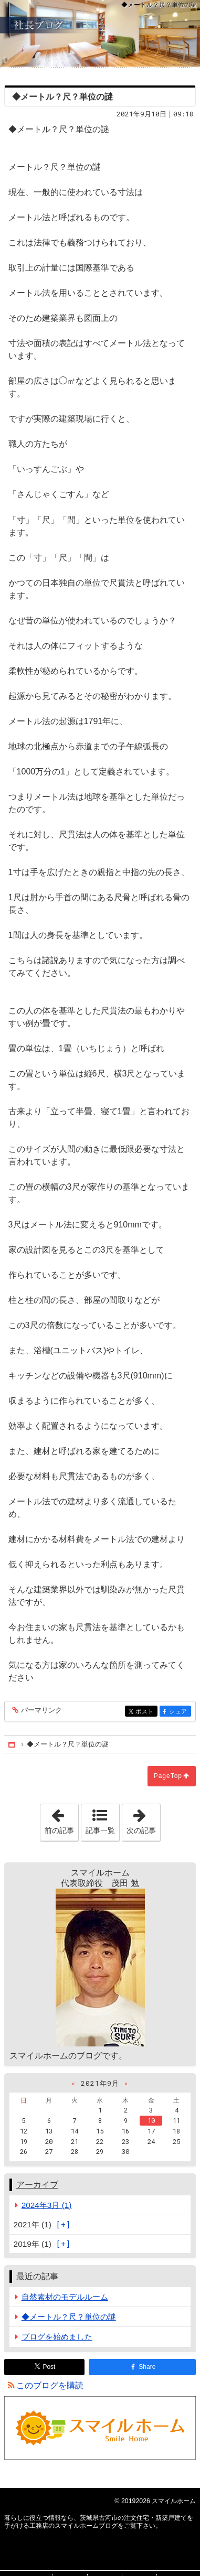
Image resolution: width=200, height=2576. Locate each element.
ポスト (145, 1712)
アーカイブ (37, 2184)
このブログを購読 (49, 2385)
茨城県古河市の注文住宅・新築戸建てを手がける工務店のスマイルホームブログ (100, 33)
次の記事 (143, 1819)
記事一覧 (100, 1830)
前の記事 (61, 1819)
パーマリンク (40, 1710)
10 (151, 2120)
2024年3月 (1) (47, 2205)
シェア (179, 1712)
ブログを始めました (57, 2336)
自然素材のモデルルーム (65, 2296)
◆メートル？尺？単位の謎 (69, 2316)
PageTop (168, 1776)
